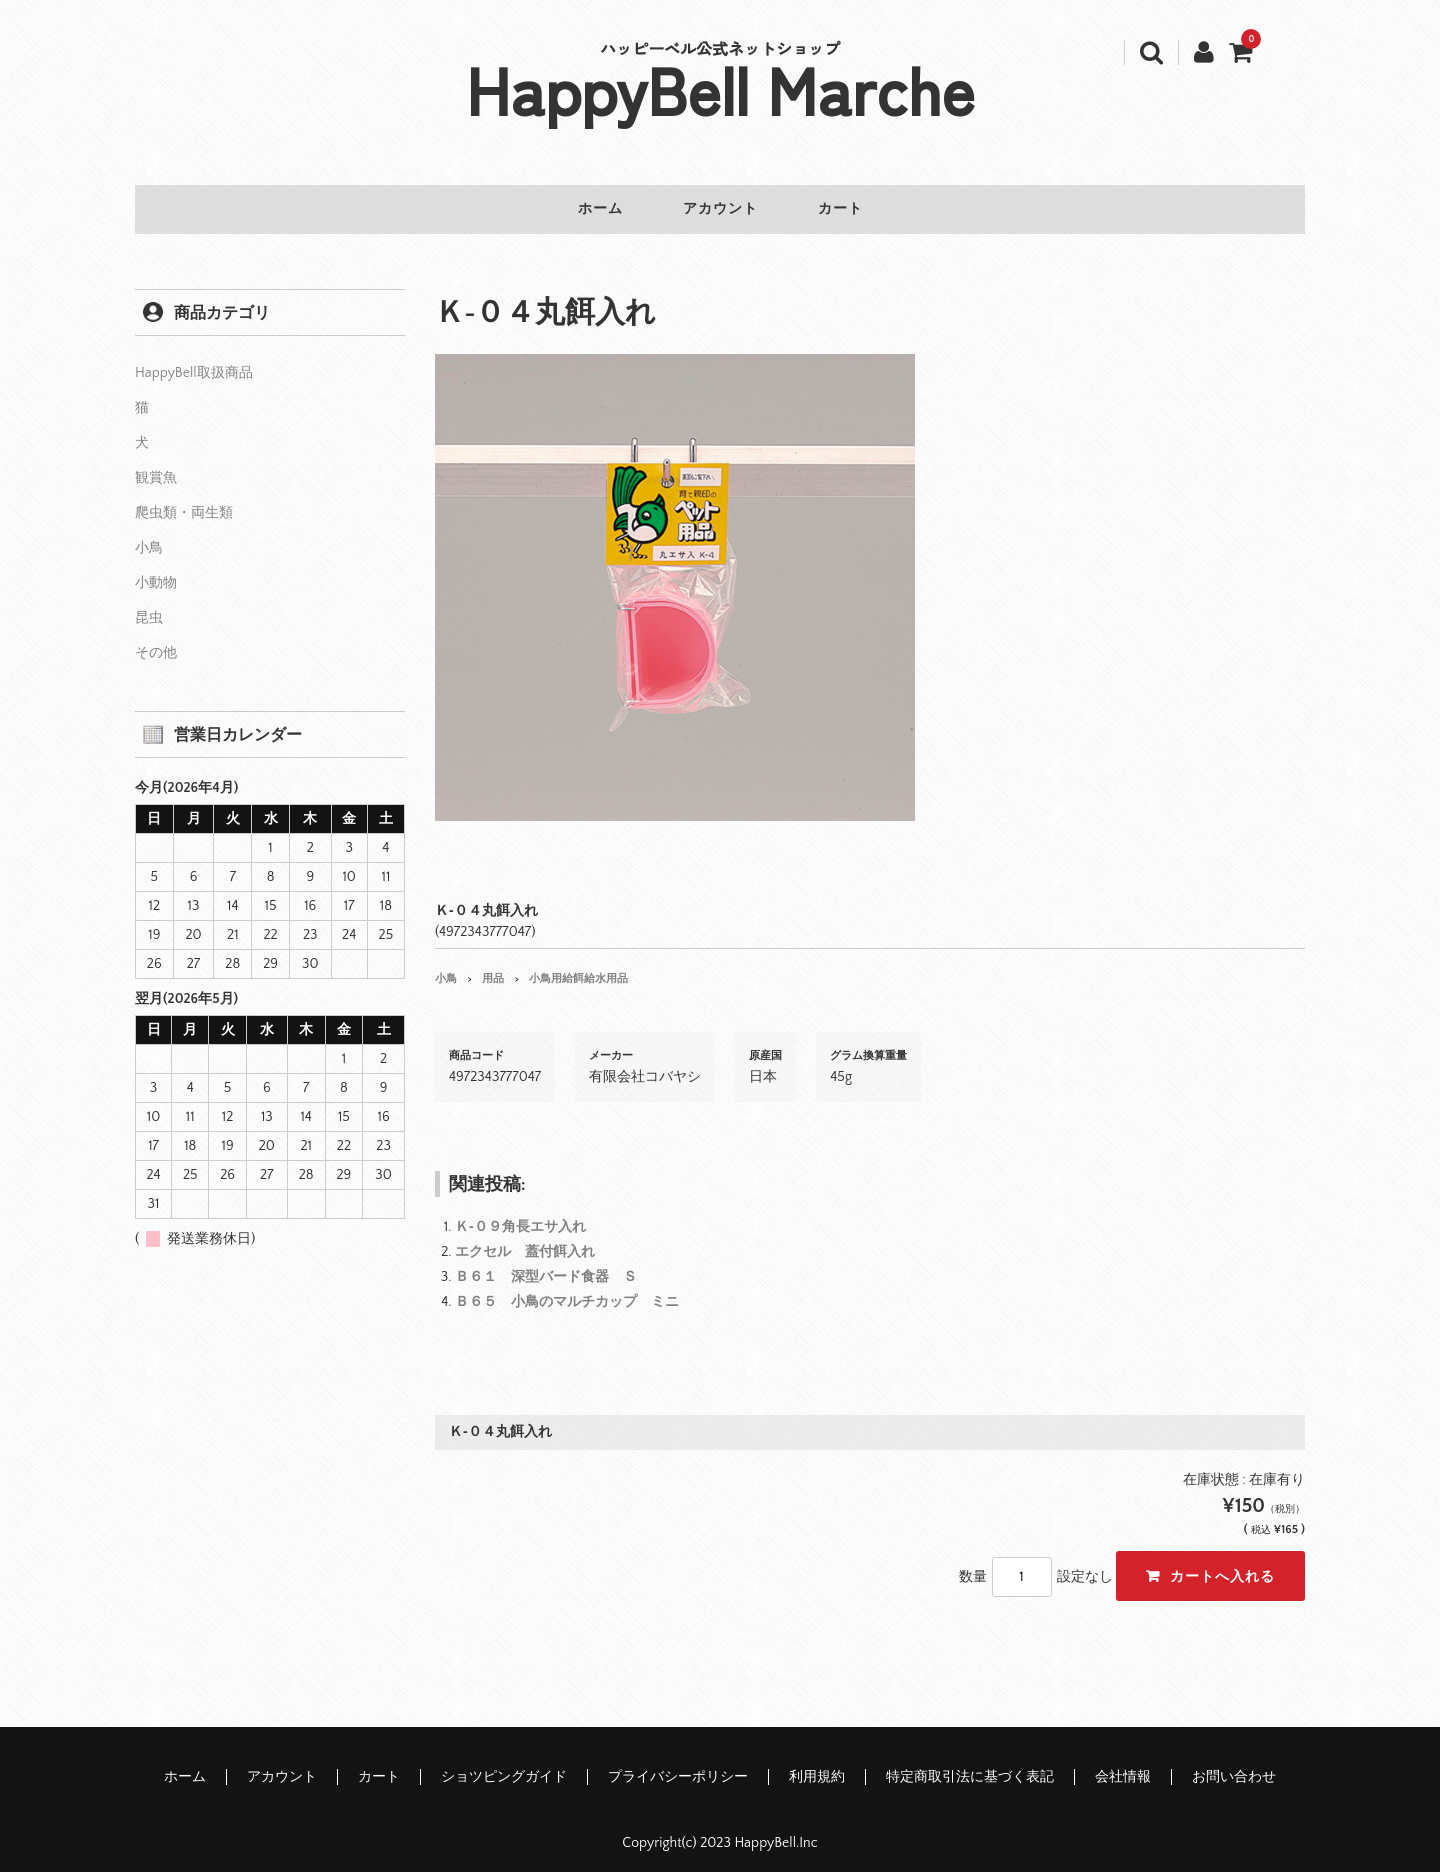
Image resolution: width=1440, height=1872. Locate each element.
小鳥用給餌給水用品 (578, 967)
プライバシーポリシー (678, 1765)
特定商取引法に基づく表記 (970, 1765)
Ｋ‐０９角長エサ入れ (520, 1215)
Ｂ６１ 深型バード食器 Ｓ (546, 1265)
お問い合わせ (1234, 1765)
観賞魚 (156, 466)
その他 (156, 641)
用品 (493, 967)
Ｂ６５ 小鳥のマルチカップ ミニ (567, 1290)
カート (856, 210)
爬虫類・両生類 (184, 501)
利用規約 (817, 1765)
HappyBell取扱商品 (194, 361)
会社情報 (1123, 1765)
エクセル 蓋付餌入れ (525, 1240)
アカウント (720, 210)
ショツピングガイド (504, 1765)
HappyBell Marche (720, 88)
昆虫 (149, 606)
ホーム (584, 210)
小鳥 (446, 967)
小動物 (156, 571)
